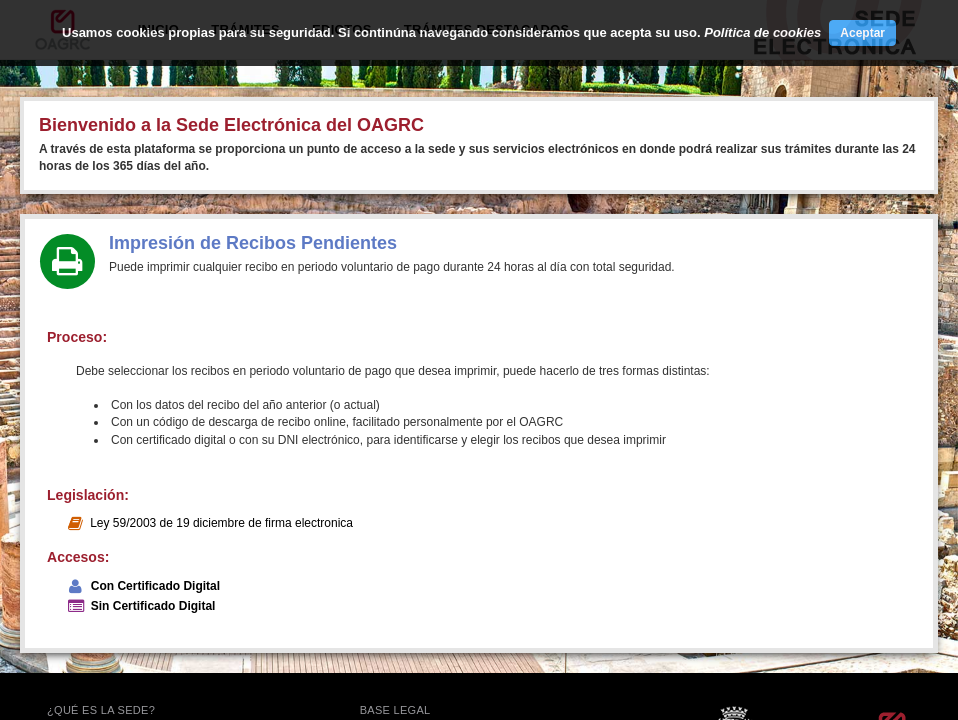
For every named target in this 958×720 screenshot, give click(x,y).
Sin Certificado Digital (153, 606)
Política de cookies (762, 32)
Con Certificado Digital (155, 586)
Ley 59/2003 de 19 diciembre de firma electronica (221, 523)
